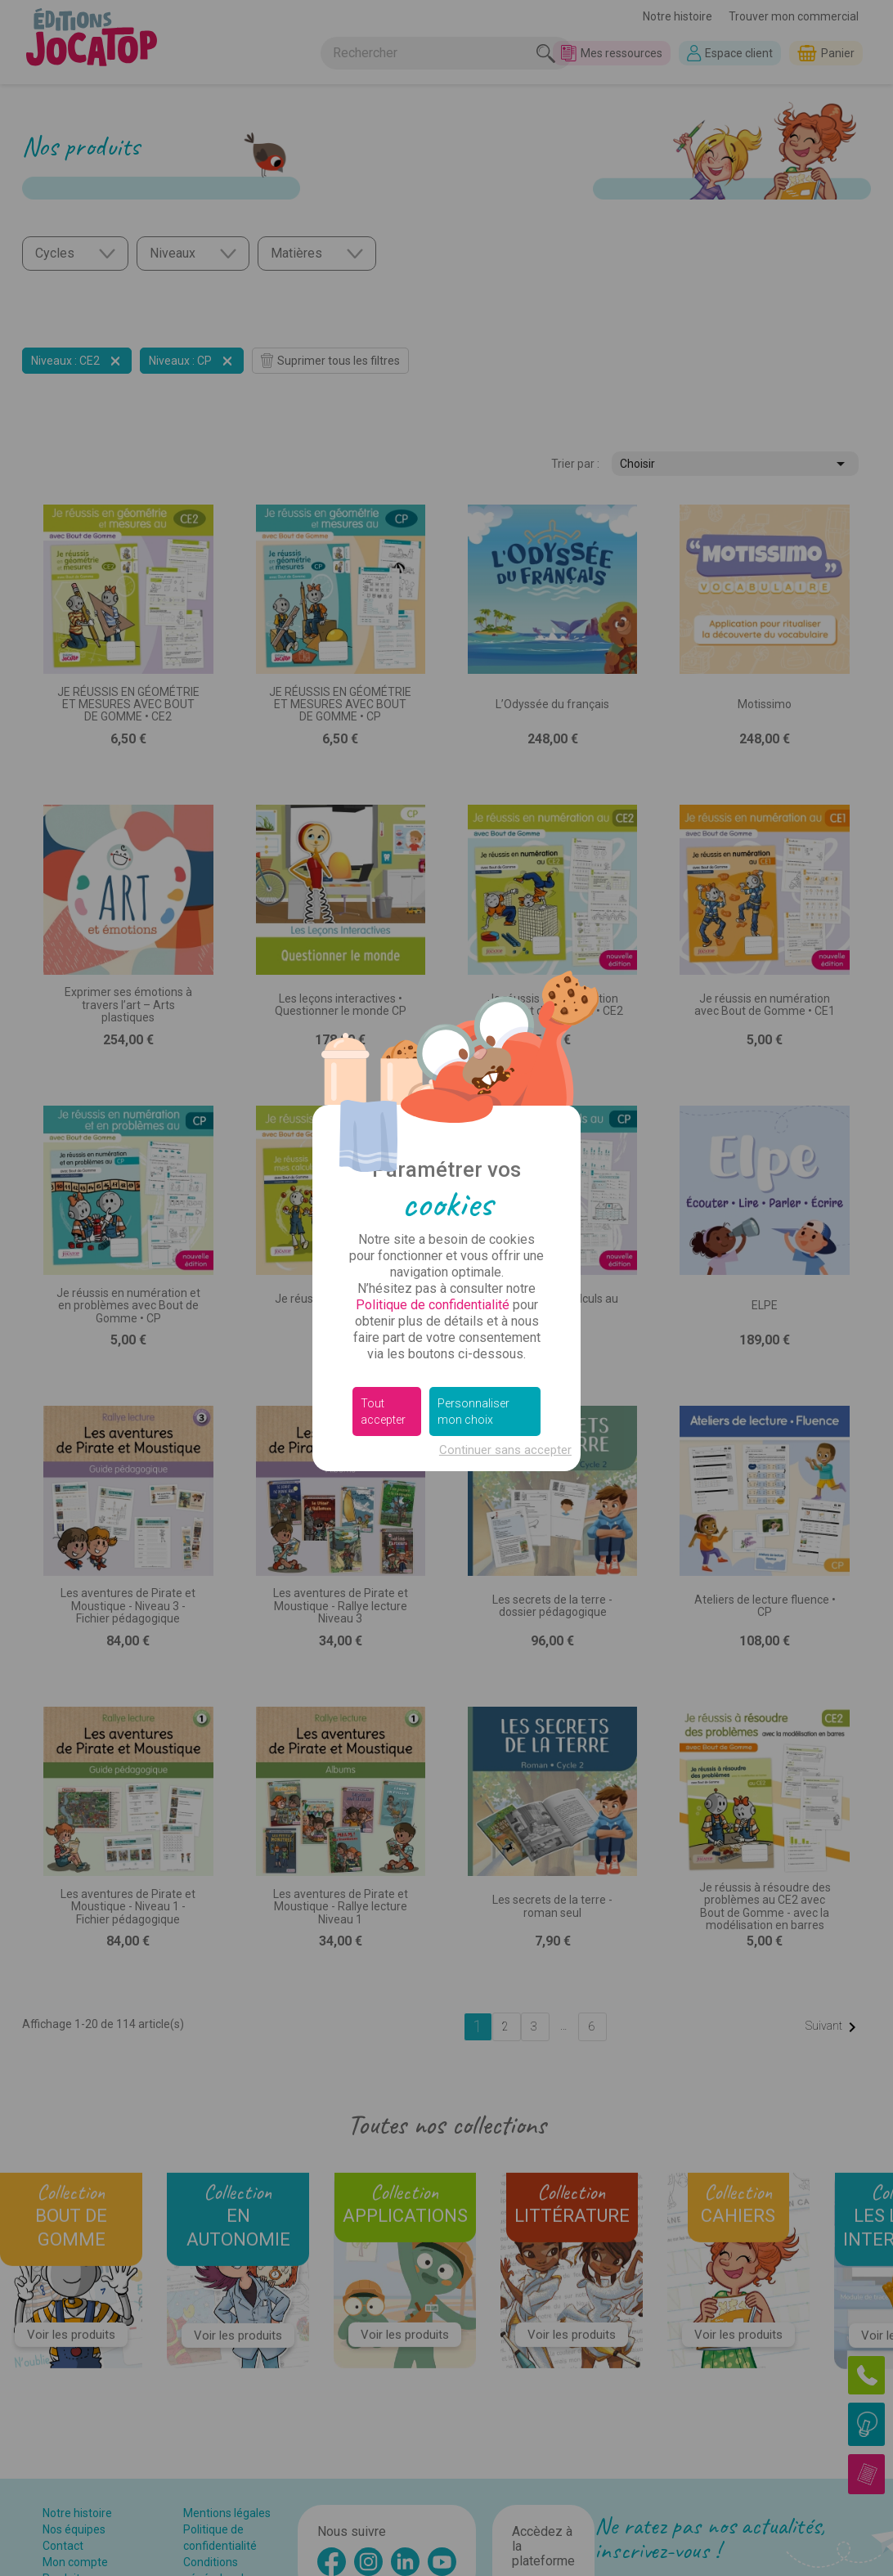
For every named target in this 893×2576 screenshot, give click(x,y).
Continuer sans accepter (505, 1450)
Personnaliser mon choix (473, 1411)
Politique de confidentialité (432, 1305)
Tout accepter (383, 1411)
